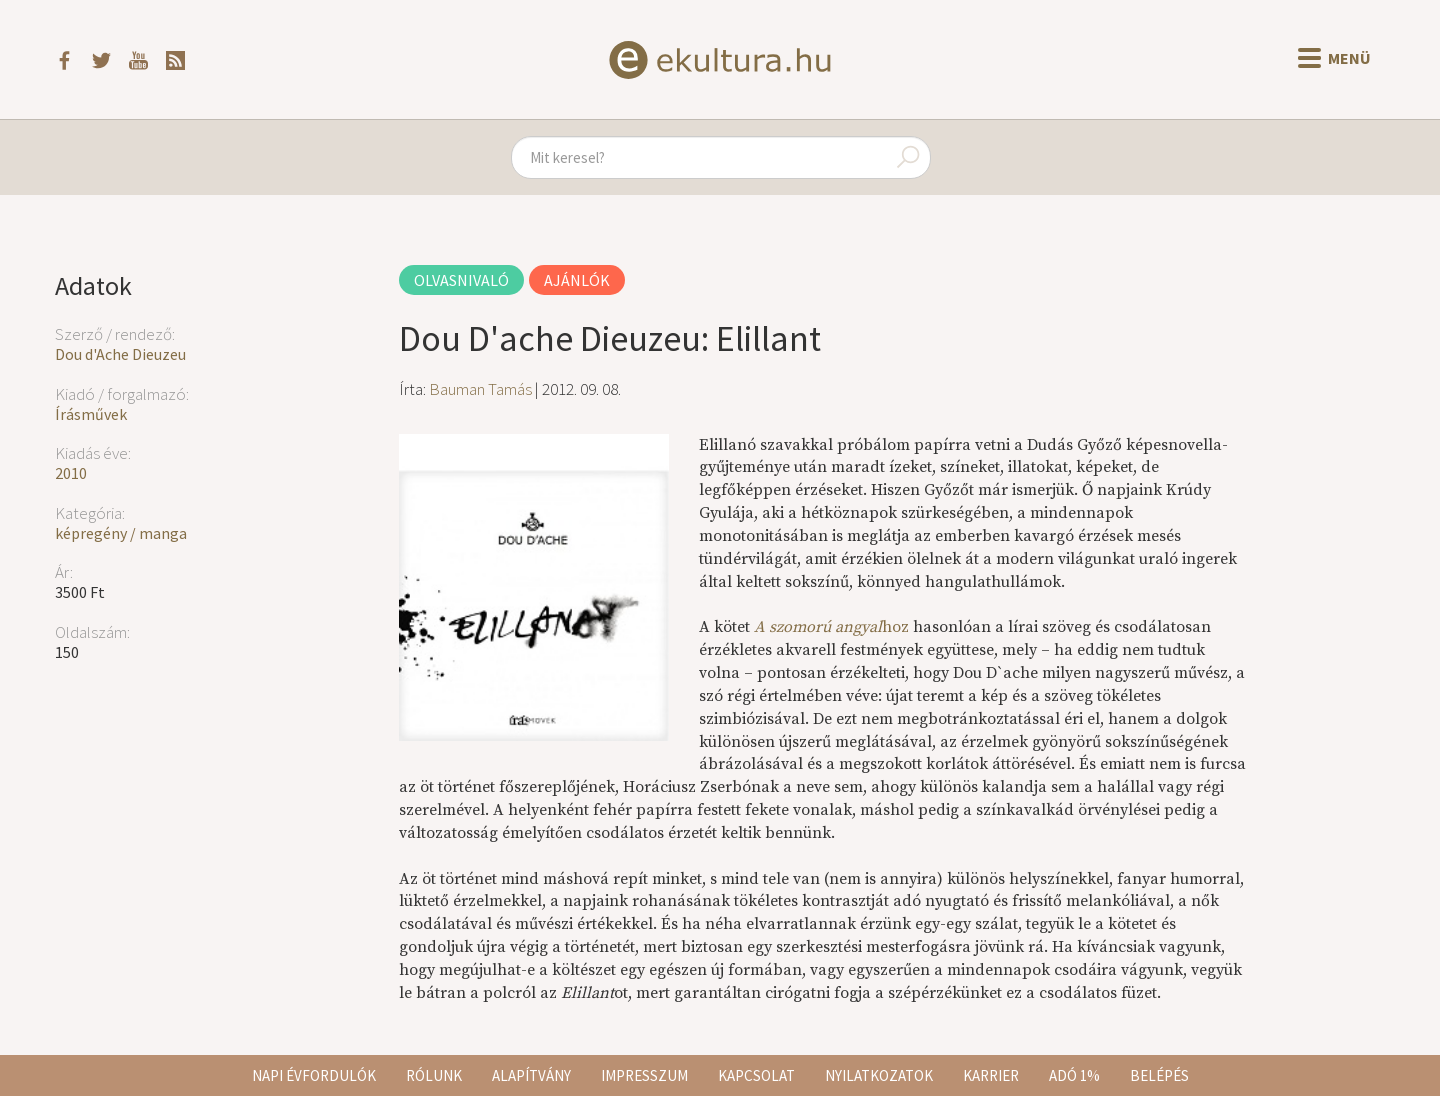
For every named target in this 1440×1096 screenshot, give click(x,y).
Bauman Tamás (480, 389)
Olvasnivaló (461, 280)
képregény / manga (121, 533)
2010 (71, 473)
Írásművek (91, 414)
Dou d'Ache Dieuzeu (120, 354)
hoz (831, 627)
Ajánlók (577, 280)
